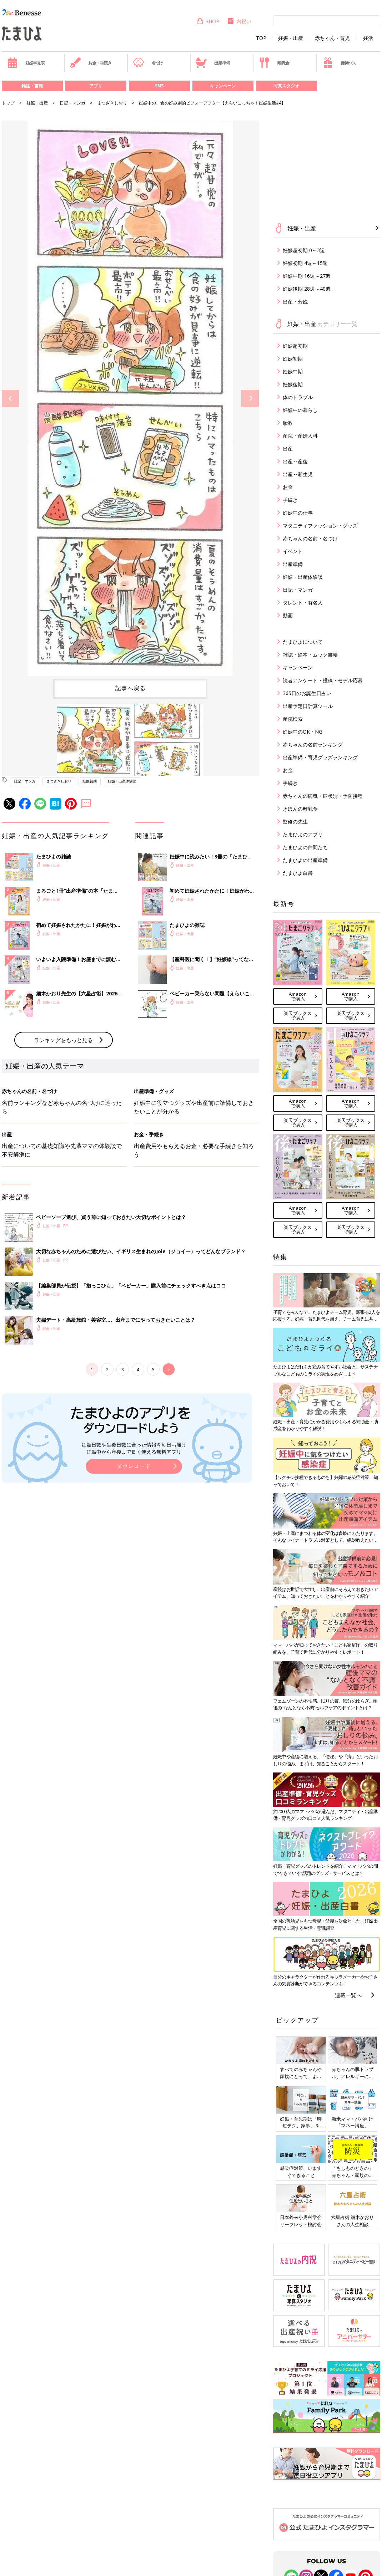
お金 (288, 487)
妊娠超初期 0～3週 (304, 250)
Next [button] (250, 398)
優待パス (339, 62)
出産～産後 (295, 461)
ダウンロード (134, 1583)
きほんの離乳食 (300, 808)
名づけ (148, 62)
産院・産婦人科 (300, 435)
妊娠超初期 (295, 345)
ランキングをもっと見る (63, 1157)
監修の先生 (295, 821)
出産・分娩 (295, 301)
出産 (288, 448)
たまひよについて (303, 641)
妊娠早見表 (26, 62)
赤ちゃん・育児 (332, 38)
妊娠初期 (89, 781)
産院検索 (293, 718)
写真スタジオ (286, 86)
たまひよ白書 (298, 872)
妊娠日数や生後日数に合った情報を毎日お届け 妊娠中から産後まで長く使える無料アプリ (133, 1566)
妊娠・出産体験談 (122, 781)
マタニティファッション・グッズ (320, 525)
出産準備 (213, 62)
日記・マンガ (72, 103)
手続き (290, 499)
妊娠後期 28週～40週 (307, 288)
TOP (261, 38)
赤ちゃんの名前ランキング (313, 744)
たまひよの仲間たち (305, 847)
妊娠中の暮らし (300, 410)
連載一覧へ (348, 1995)
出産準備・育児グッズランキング (320, 757)
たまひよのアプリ (303, 834)
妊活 (368, 38)
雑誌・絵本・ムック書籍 (310, 654)
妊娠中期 (293, 371)
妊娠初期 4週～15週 (305, 263)
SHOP (207, 21)
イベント (293, 551)
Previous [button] (10, 398)
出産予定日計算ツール (308, 706)
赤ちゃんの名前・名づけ (310, 538)
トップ (8, 103)
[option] (130, 398)
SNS (159, 86)
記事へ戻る (130, 688)
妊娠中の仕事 (298, 512)
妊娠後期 (293, 384)
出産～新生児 (298, 474)
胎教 (288, 422)
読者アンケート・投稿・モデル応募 (323, 680)
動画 (288, 615)
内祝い (239, 21)
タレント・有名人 (303, 602)
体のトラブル (298, 397)
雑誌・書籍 (32, 86)
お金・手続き (90, 62)
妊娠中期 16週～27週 (307, 275)
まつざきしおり (112, 103)
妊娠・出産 (290, 38)
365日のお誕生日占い (307, 693)
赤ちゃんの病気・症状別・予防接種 (323, 795)
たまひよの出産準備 (305, 860)
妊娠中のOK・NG (302, 731)
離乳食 (274, 62)
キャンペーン (223, 86)
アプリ (95, 86)
